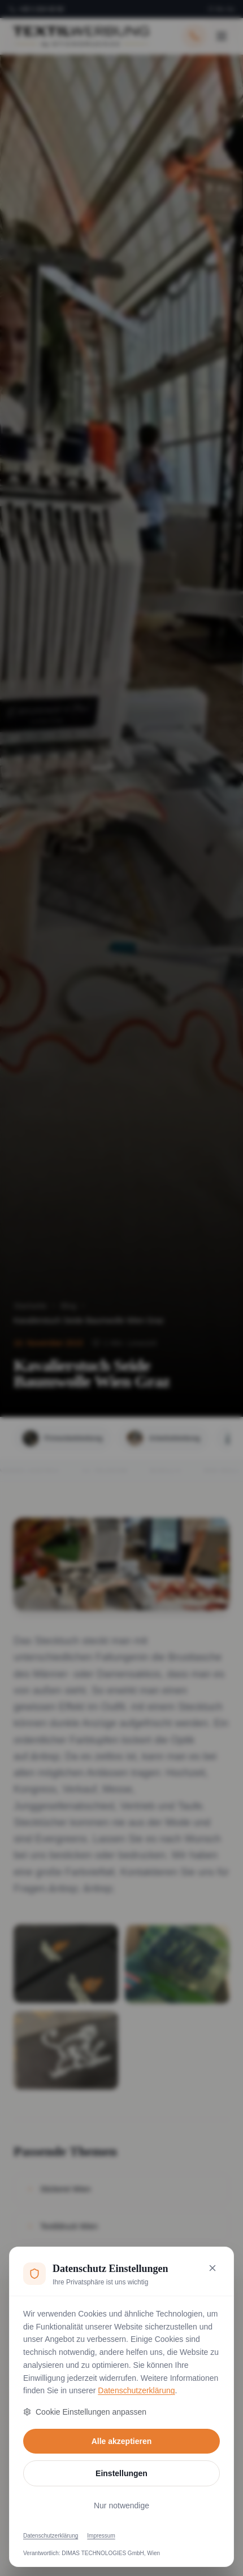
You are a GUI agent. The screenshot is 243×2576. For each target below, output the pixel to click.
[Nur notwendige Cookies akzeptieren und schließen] (212, 2268)
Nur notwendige (121, 2505)
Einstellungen (121, 2473)
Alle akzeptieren (122, 2441)
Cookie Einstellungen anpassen (84, 2411)
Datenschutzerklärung (136, 2390)
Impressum (101, 2536)
